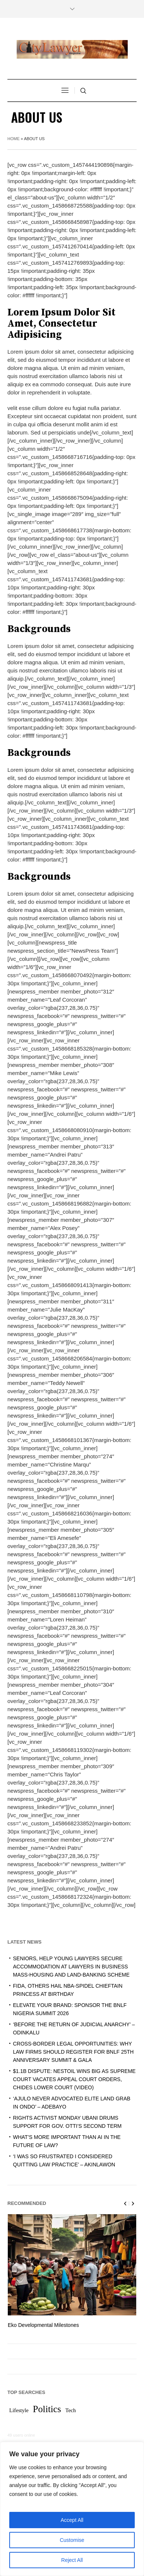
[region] (72, 2509)
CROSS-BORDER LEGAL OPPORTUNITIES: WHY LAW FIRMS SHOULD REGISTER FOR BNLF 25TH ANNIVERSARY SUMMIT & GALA (73, 2052)
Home (13, 138)
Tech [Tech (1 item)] (71, 2411)
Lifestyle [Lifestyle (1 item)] (19, 2411)
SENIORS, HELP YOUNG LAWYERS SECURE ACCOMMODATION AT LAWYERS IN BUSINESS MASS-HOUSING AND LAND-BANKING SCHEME (71, 1966)
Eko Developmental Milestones (43, 2325)
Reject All (72, 2560)
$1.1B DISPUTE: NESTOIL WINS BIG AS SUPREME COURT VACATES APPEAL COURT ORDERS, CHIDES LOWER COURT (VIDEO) (74, 2079)
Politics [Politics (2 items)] (47, 2410)
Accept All (72, 2520)
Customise (72, 2540)
